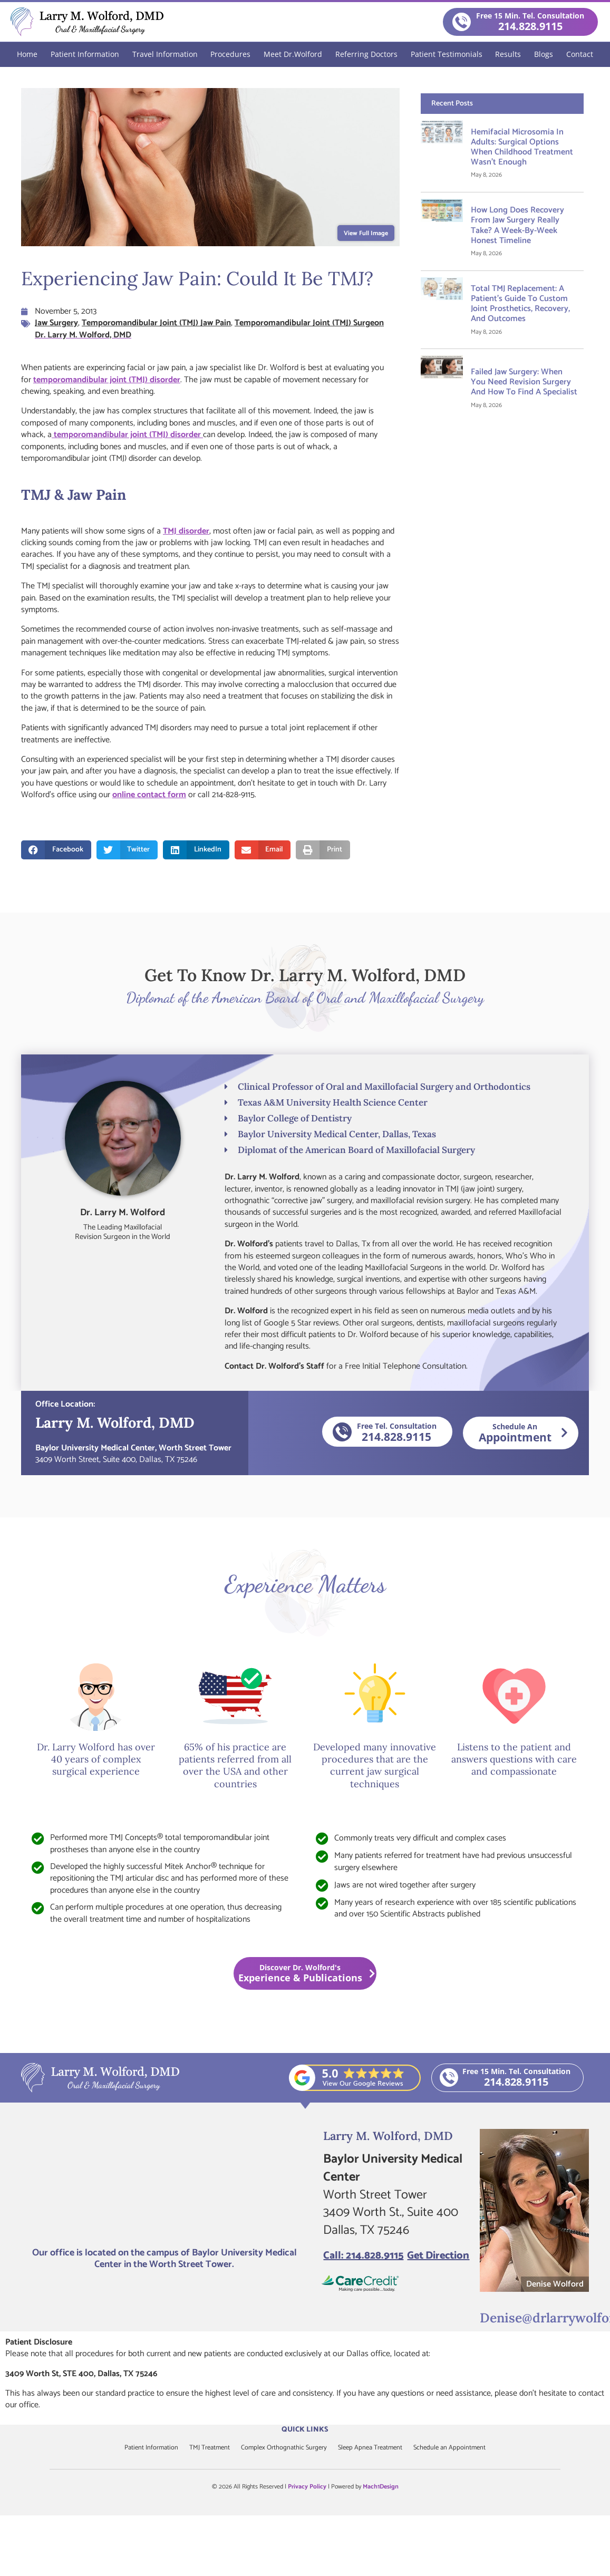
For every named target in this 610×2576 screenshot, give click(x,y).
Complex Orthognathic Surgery (283, 2448)
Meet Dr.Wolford (293, 54)
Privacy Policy (307, 2486)
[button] (56, 849)
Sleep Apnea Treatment (378, 2448)
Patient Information (85, 54)
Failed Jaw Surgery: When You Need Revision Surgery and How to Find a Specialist (524, 381)
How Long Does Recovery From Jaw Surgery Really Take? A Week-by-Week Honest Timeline (517, 224)
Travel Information (165, 54)
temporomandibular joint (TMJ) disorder (106, 379)
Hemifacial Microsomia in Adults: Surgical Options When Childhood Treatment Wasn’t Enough (522, 146)
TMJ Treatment (201, 2448)
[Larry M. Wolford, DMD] (164, 2184)
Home (27, 54)
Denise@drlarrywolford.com (542, 2316)
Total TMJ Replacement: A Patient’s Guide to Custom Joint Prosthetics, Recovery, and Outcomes (520, 303)
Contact (579, 54)
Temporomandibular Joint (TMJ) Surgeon (309, 322)
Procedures (230, 54)
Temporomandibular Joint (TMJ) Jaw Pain (156, 322)
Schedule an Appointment (464, 2448)
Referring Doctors (366, 54)
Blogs (543, 54)
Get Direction (438, 2256)
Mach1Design (381, 2486)
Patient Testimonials (446, 54)
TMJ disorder (186, 531)
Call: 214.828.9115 (363, 2256)
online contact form (149, 794)
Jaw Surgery (56, 322)
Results (508, 54)
